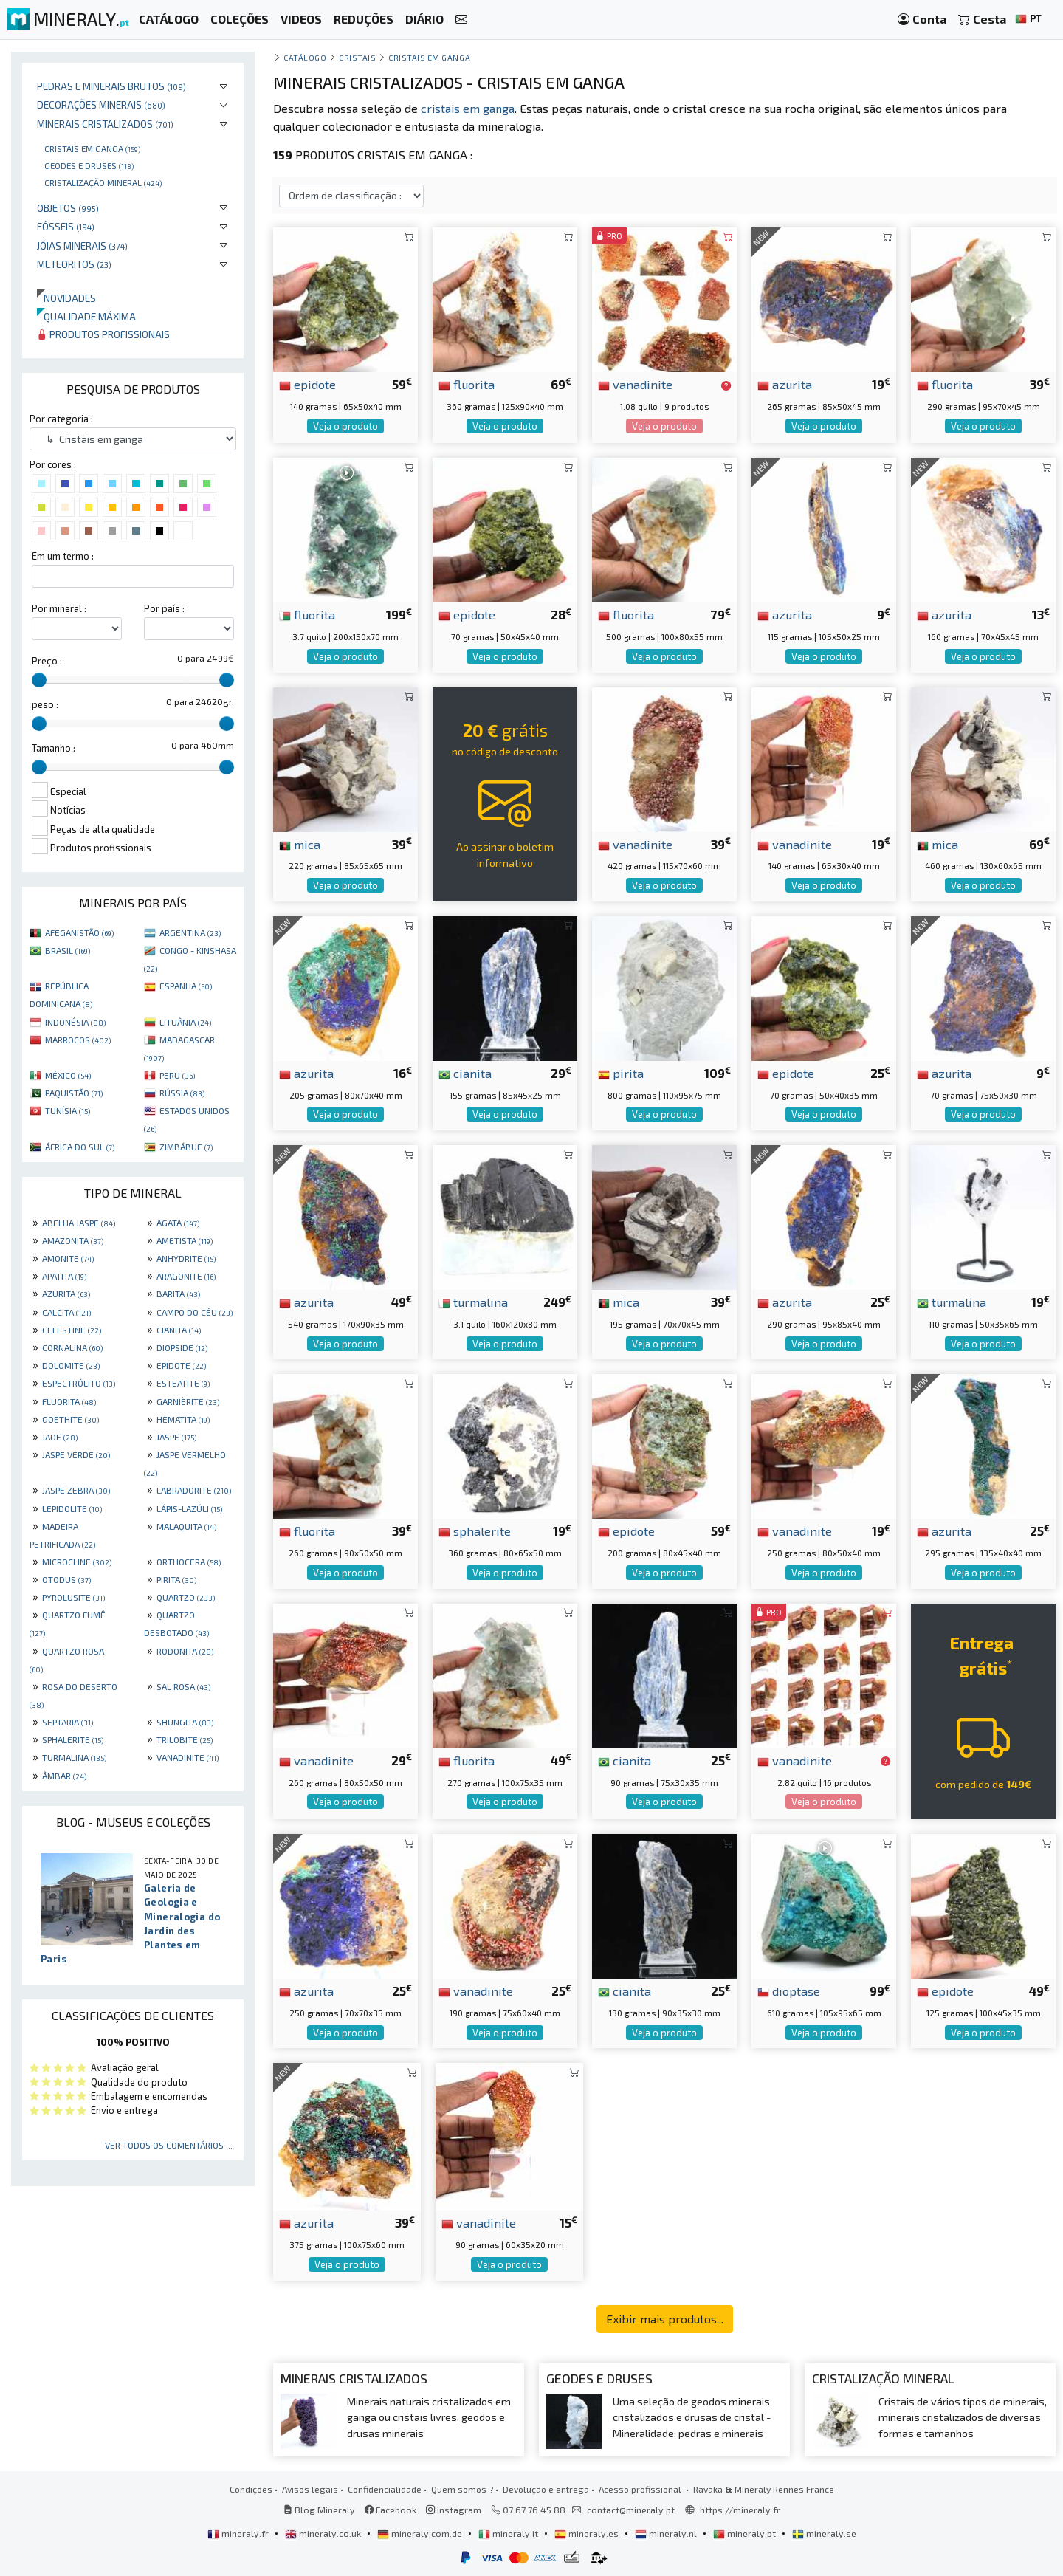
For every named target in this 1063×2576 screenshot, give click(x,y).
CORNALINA (72, 1347)
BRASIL (67, 950)
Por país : (164, 608)
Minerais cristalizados (105, 123)
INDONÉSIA (75, 1022)
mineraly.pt (745, 2533)
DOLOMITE (71, 1365)
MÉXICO (68, 1075)
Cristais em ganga (92, 148)
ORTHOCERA (188, 1561)
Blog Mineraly (319, 2509)
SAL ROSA (183, 1686)
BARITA (178, 1293)
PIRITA (176, 1579)
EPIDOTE (181, 1365)
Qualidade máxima (86, 316)
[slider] (39, 680)
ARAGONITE (186, 1276)
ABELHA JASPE (78, 1222)
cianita (465, 1072)
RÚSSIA (181, 1093)
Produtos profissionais (103, 334)
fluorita (466, 384)
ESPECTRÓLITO (78, 1383)
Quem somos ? (462, 2489)
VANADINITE (187, 1757)
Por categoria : (61, 419)
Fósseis (65, 226)
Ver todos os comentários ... (169, 2145)
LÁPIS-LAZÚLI (189, 1508)
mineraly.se (824, 2533)
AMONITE (68, 1258)
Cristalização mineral (103, 182)
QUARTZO (185, 1597)
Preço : (47, 661)
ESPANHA (185, 985)
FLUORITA (69, 1401)
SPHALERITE (72, 1739)
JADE (60, 1437)
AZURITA (66, 1293)
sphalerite (474, 1530)
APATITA (64, 1276)
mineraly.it (509, 2533)
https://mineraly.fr (740, 2509)
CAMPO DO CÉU (194, 1312)
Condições (251, 2489)
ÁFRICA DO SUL (79, 1146)
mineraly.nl (667, 2533)
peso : (45, 704)
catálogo (304, 57)
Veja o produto (345, 426)
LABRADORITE (193, 1490)
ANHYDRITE (186, 1258)
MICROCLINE (76, 1561)
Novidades (66, 298)
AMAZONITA (72, 1240)
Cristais (357, 57)
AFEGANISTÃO (79, 932)
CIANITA (178, 1330)
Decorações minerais (101, 104)
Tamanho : (53, 748)
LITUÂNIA (185, 1022)
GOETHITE (70, 1419)
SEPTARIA (67, 1722)
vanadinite (635, 384)
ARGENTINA (190, 932)
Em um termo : (63, 556)
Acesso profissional (641, 2489)
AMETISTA (184, 1240)
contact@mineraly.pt (631, 2509)
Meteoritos (74, 264)
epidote (307, 384)
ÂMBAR (64, 1775)
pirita (621, 1072)
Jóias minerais (82, 245)
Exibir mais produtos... (664, 2319)
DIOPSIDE (181, 1347)
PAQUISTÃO (74, 1093)
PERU (177, 1075)
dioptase (788, 1990)
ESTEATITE (183, 1383)
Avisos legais (310, 2489)
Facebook (390, 2509)
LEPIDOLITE (72, 1508)
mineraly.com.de (420, 2533)
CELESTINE (71, 1330)
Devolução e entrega (546, 2489)
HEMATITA (183, 1419)
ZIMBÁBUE (186, 1146)
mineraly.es (587, 2533)
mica (299, 844)
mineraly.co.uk (324, 2533)
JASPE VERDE (76, 1454)
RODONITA (184, 1651)
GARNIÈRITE (187, 1401)
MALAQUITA (186, 1526)
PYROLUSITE (73, 1597)
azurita (784, 384)
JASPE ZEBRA (76, 1490)
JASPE (176, 1437)
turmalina (473, 1301)
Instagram (453, 2509)
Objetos (68, 208)
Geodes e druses (89, 165)
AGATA (177, 1222)
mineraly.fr (239, 2533)
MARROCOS (78, 1039)
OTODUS (66, 1579)
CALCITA (66, 1312)
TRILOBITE (184, 1739)
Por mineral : (59, 608)
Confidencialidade (385, 2489)
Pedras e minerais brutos (111, 86)
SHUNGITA (184, 1722)
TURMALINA (74, 1757)
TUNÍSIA (67, 1110)
